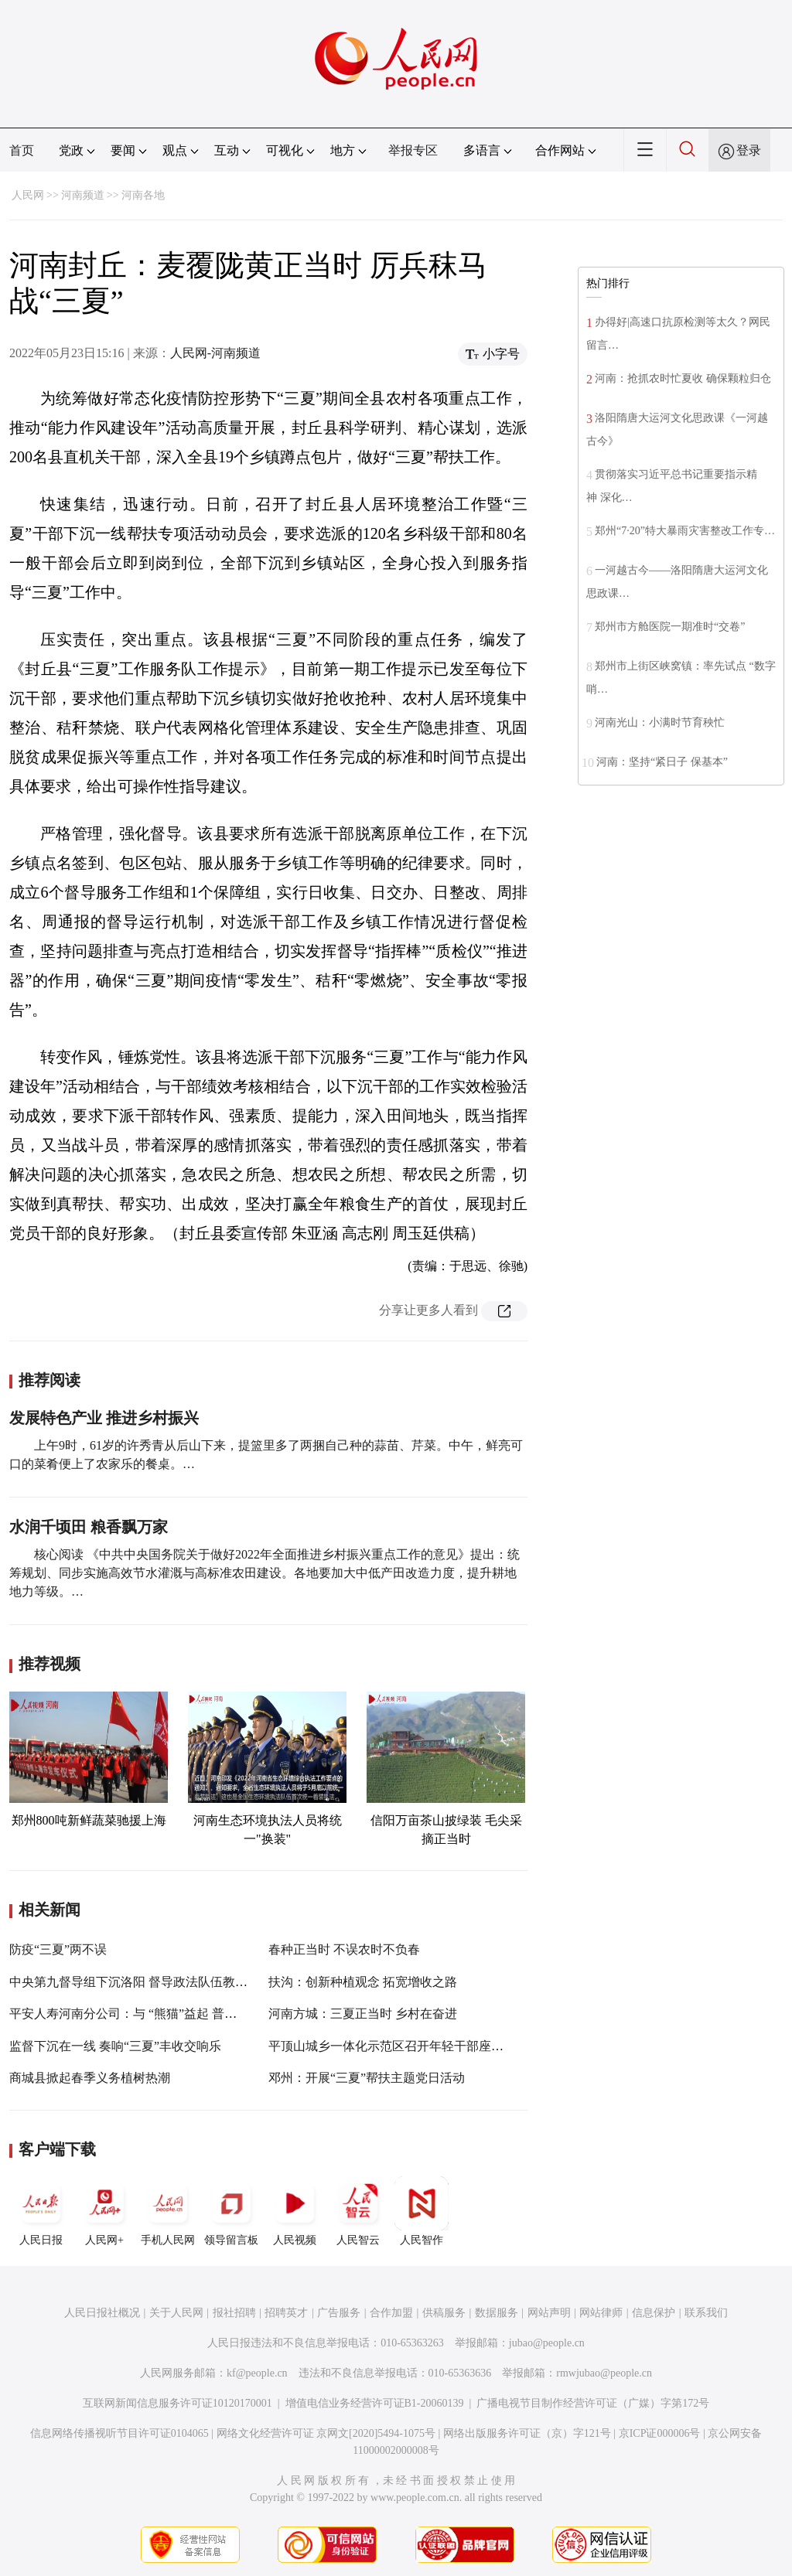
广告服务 (338, 2313)
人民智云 (358, 2211)
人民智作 (421, 2211)
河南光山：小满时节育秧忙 (660, 722)
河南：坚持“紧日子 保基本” (662, 762)
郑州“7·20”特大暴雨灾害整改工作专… (685, 531)
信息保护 (653, 2313)
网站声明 (549, 2313)
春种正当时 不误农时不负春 (344, 1949)
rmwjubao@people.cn (604, 2373)
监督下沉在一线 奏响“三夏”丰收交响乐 (115, 2046)
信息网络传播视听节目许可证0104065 (119, 2433)
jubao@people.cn (547, 2343)
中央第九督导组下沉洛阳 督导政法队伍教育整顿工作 (153, 1981)
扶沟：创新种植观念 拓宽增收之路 (362, 1981)
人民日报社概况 (102, 2313)
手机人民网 (168, 2211)
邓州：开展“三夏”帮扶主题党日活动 (366, 2077)
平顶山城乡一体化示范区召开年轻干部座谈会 (392, 2046)
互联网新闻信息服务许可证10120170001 (177, 2403)
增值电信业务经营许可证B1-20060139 (374, 2403)
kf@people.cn (257, 2373)
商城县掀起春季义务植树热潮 (89, 2077)
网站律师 (601, 2313)
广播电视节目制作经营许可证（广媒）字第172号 (592, 2403)
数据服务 (496, 2313)
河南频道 (82, 195)
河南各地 (143, 195)
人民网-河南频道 (215, 352)
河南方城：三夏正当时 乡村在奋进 (362, 2013)
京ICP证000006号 (660, 2433)
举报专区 (413, 150)
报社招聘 (234, 2313)
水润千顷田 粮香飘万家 (88, 1526)
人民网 (28, 195)
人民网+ (104, 2211)
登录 (748, 150)
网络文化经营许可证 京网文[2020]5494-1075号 (326, 2433)
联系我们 (706, 2313)
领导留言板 (231, 2211)
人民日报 (41, 2211)
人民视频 (295, 2211)
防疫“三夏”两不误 (58, 1949)
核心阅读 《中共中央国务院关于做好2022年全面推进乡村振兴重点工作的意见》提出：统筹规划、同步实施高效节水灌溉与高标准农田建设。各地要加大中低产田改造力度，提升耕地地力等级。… (264, 1573)
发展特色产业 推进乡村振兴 (104, 1417)
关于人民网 (176, 2313)
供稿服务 (444, 2313)
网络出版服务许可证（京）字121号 (527, 2433)
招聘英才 (286, 2313)
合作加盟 (391, 2313)
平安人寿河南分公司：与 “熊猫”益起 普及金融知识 (147, 2013)
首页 (21, 150)
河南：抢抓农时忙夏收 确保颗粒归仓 (684, 378)
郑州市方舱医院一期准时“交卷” (670, 626)
